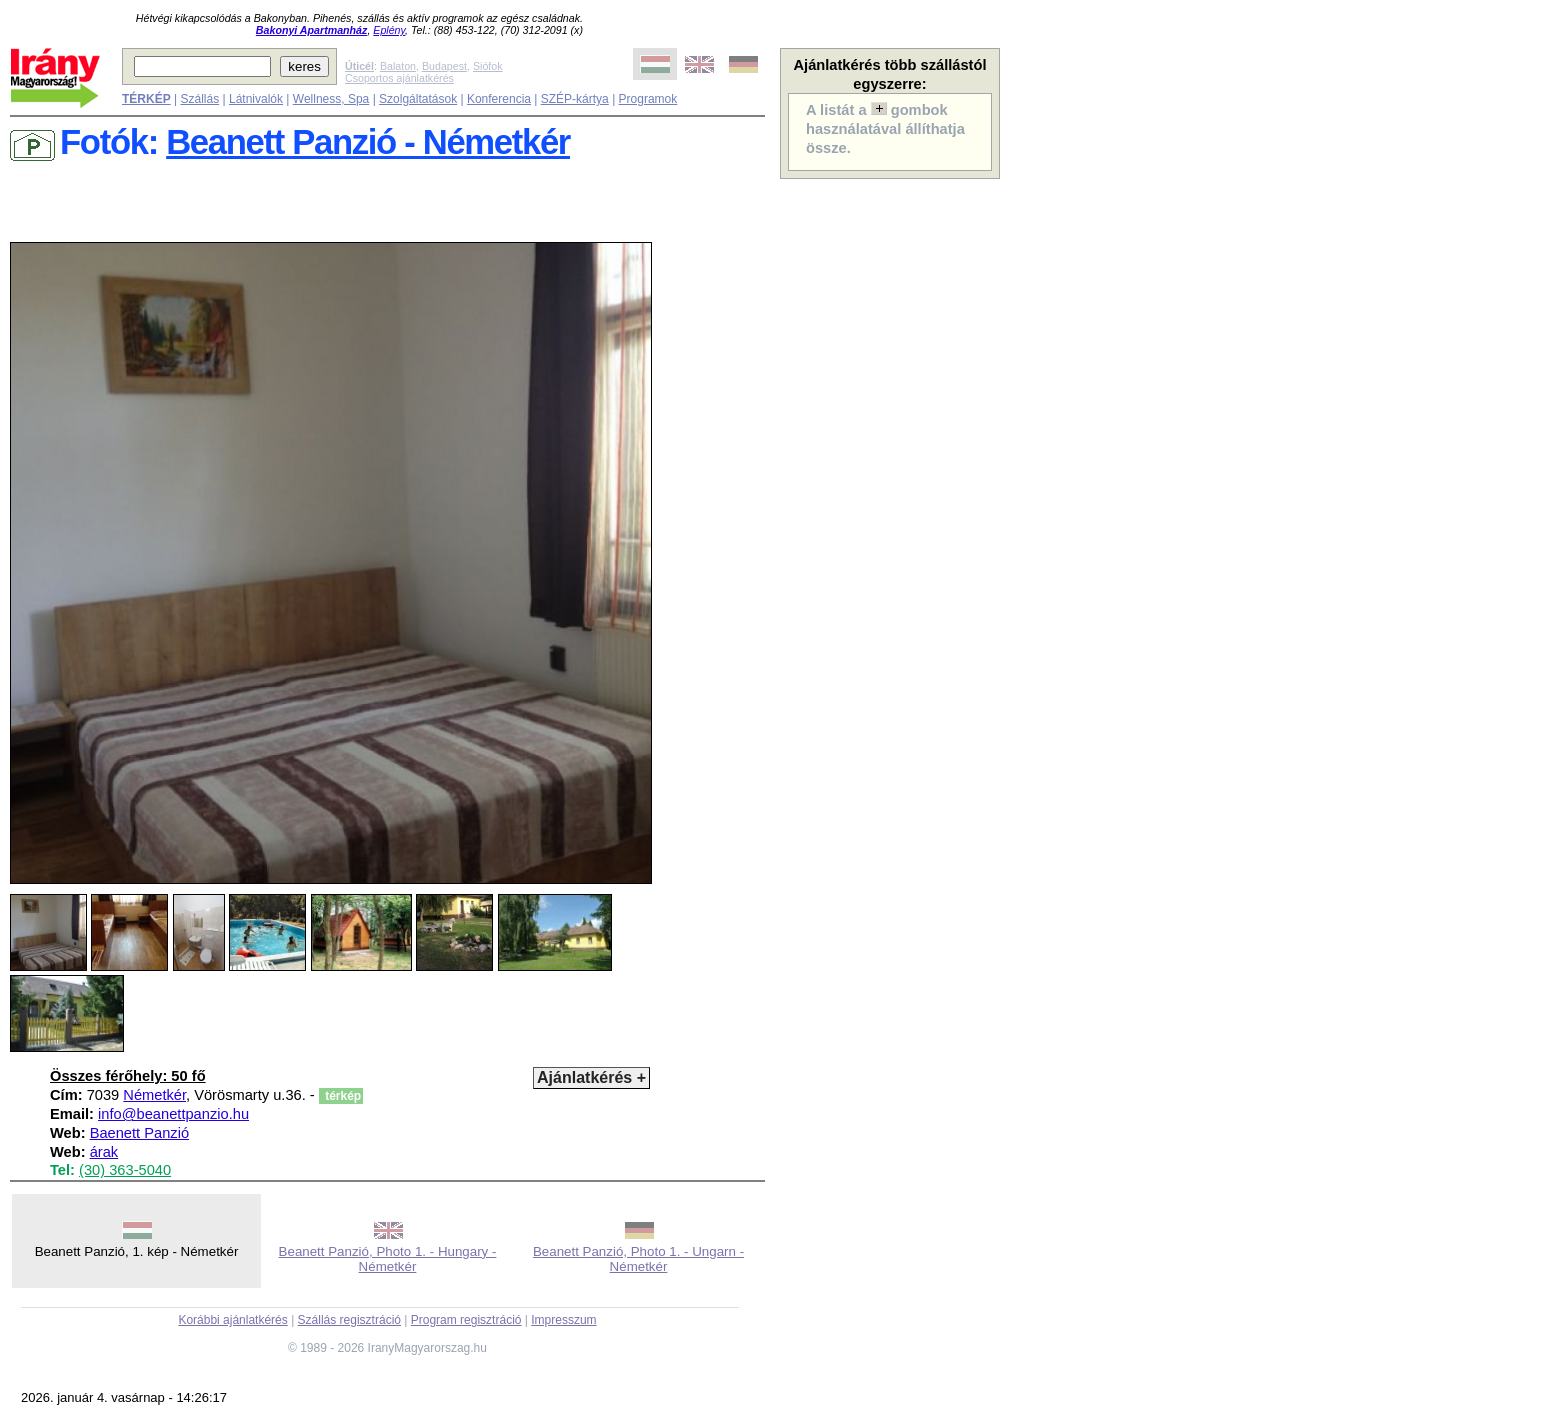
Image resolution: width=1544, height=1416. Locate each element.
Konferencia (499, 99)
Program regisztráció (466, 1320)
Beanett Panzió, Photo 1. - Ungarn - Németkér (638, 1259)
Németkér (154, 1095)
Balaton (398, 66)
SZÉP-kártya (575, 99)
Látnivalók (256, 99)
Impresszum (563, 1320)
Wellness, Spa (331, 99)
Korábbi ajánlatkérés (232, 1320)
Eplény (389, 30)
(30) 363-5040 (125, 1170)
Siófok (488, 66)
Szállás (199, 99)
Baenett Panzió (139, 1133)
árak (104, 1152)
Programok (648, 99)
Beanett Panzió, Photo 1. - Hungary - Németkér (388, 1259)
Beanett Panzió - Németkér (368, 142)
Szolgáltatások (418, 99)
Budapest (444, 66)
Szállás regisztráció (349, 1320)
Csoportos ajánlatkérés (399, 78)
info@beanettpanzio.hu (173, 1114)
